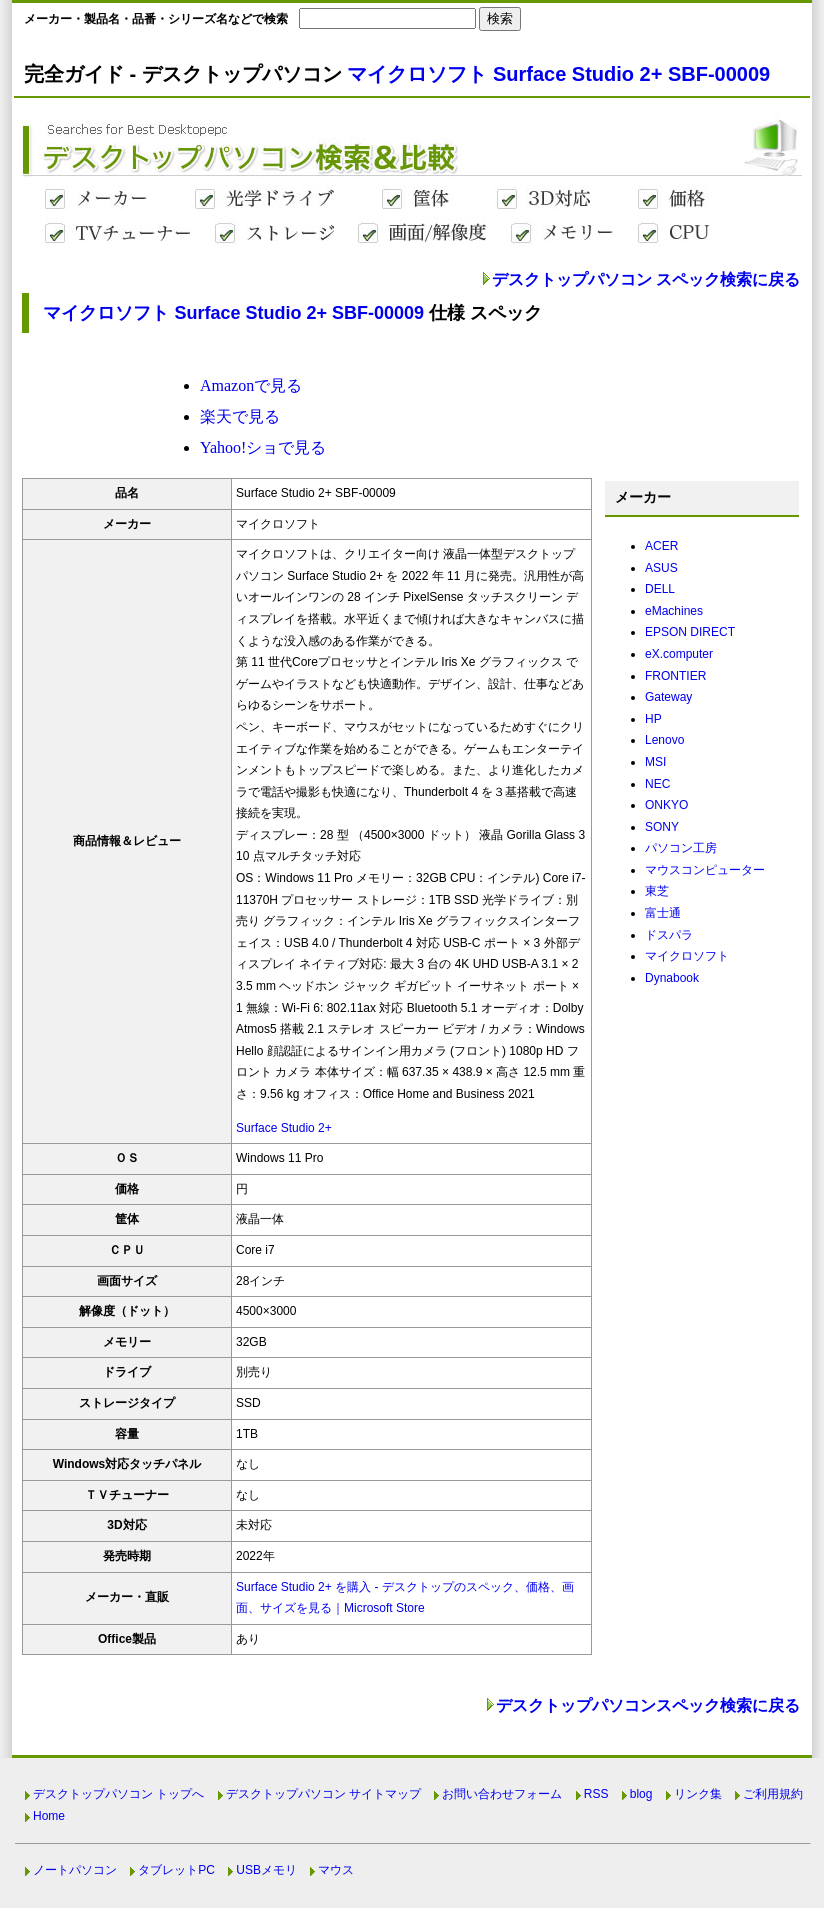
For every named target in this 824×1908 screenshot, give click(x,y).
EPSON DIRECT (690, 632)
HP (653, 719)
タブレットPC (176, 1870)
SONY (662, 827)
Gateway (668, 697)
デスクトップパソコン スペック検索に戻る (646, 279)
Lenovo (664, 740)
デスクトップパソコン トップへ (118, 1794)
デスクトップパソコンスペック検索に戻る (648, 1705)
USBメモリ (266, 1870)
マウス (336, 1870)
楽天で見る (240, 416)
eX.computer (679, 654)
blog (641, 1794)
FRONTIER (675, 676)
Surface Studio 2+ (284, 1128)
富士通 (663, 913)
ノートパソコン (75, 1870)
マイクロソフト (687, 956)
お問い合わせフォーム (502, 1794)
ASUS (661, 568)
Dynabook (672, 978)
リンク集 (698, 1794)
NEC (657, 784)
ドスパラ (669, 935)
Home (49, 1816)
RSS (596, 1794)
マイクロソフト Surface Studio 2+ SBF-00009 (558, 74)
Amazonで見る (251, 385)
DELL (660, 589)
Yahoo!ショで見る (263, 447)
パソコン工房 (681, 848)
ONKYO (666, 805)
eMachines (674, 611)
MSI (655, 762)
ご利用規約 (773, 1794)
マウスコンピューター (705, 870)
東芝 (657, 891)
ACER (661, 546)
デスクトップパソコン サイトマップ (323, 1794)
